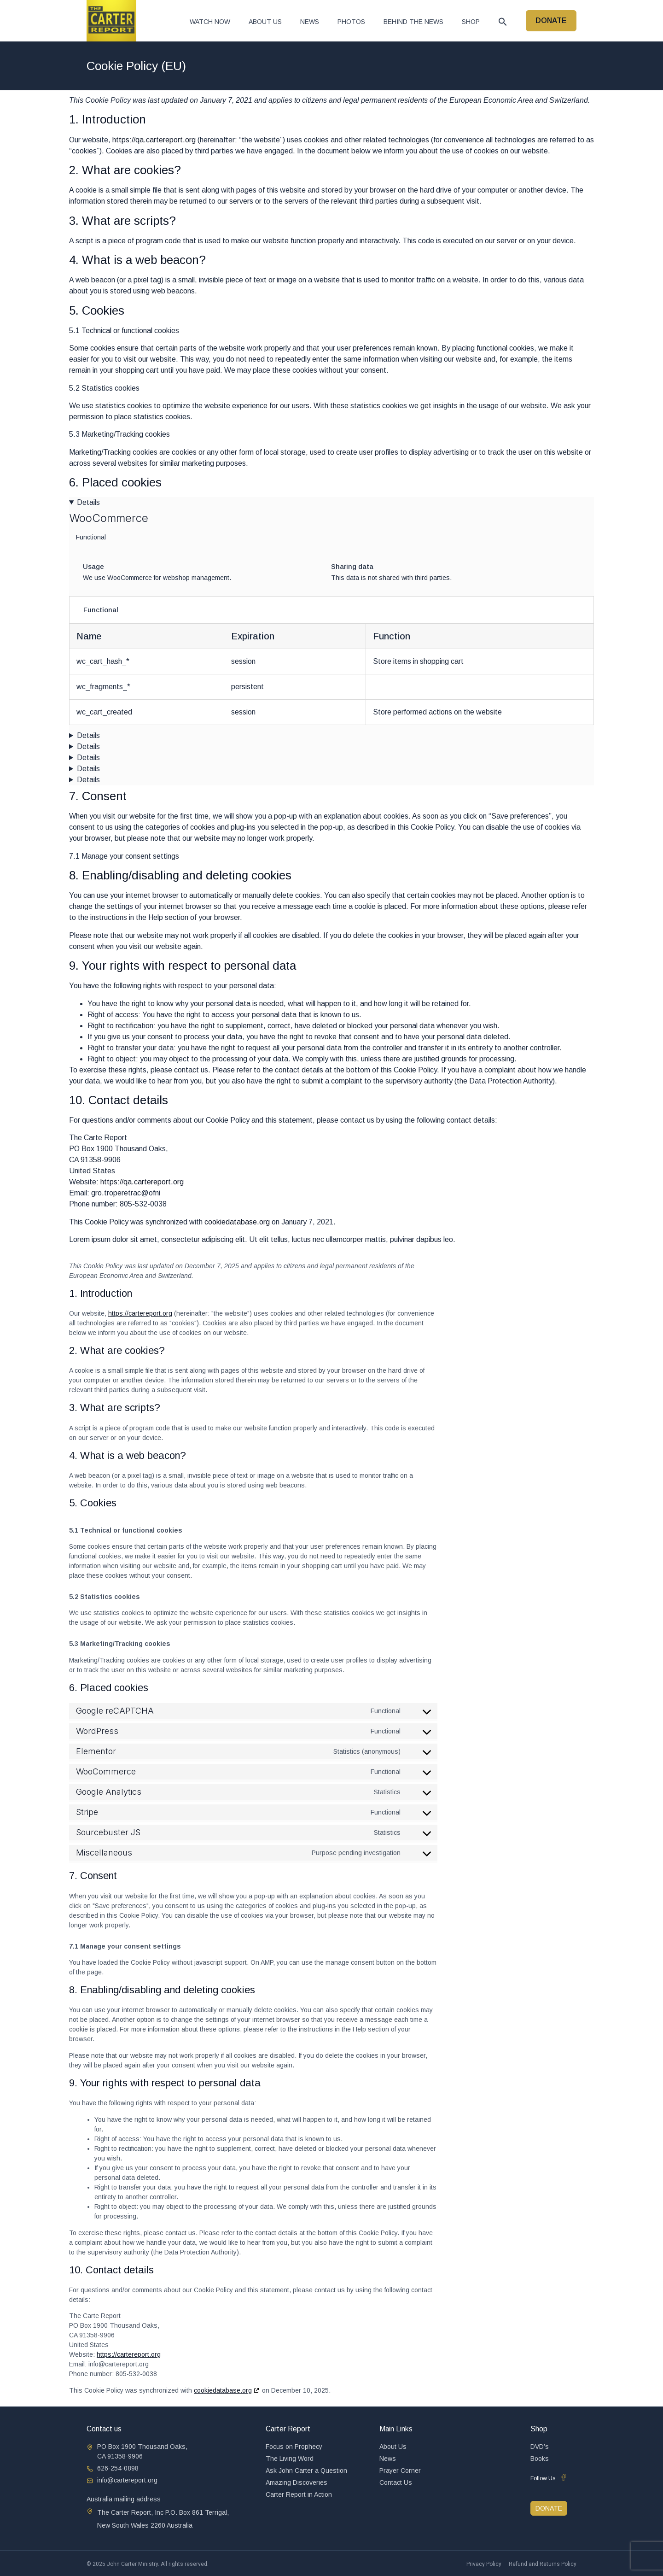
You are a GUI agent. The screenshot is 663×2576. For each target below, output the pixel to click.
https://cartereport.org (140, 1313)
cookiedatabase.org (237, 1222)
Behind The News (413, 21)
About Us (265, 21)
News (309, 21)
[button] (503, 21)
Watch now (210, 21)
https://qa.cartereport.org (154, 140)
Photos (351, 21)
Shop (471, 21)
